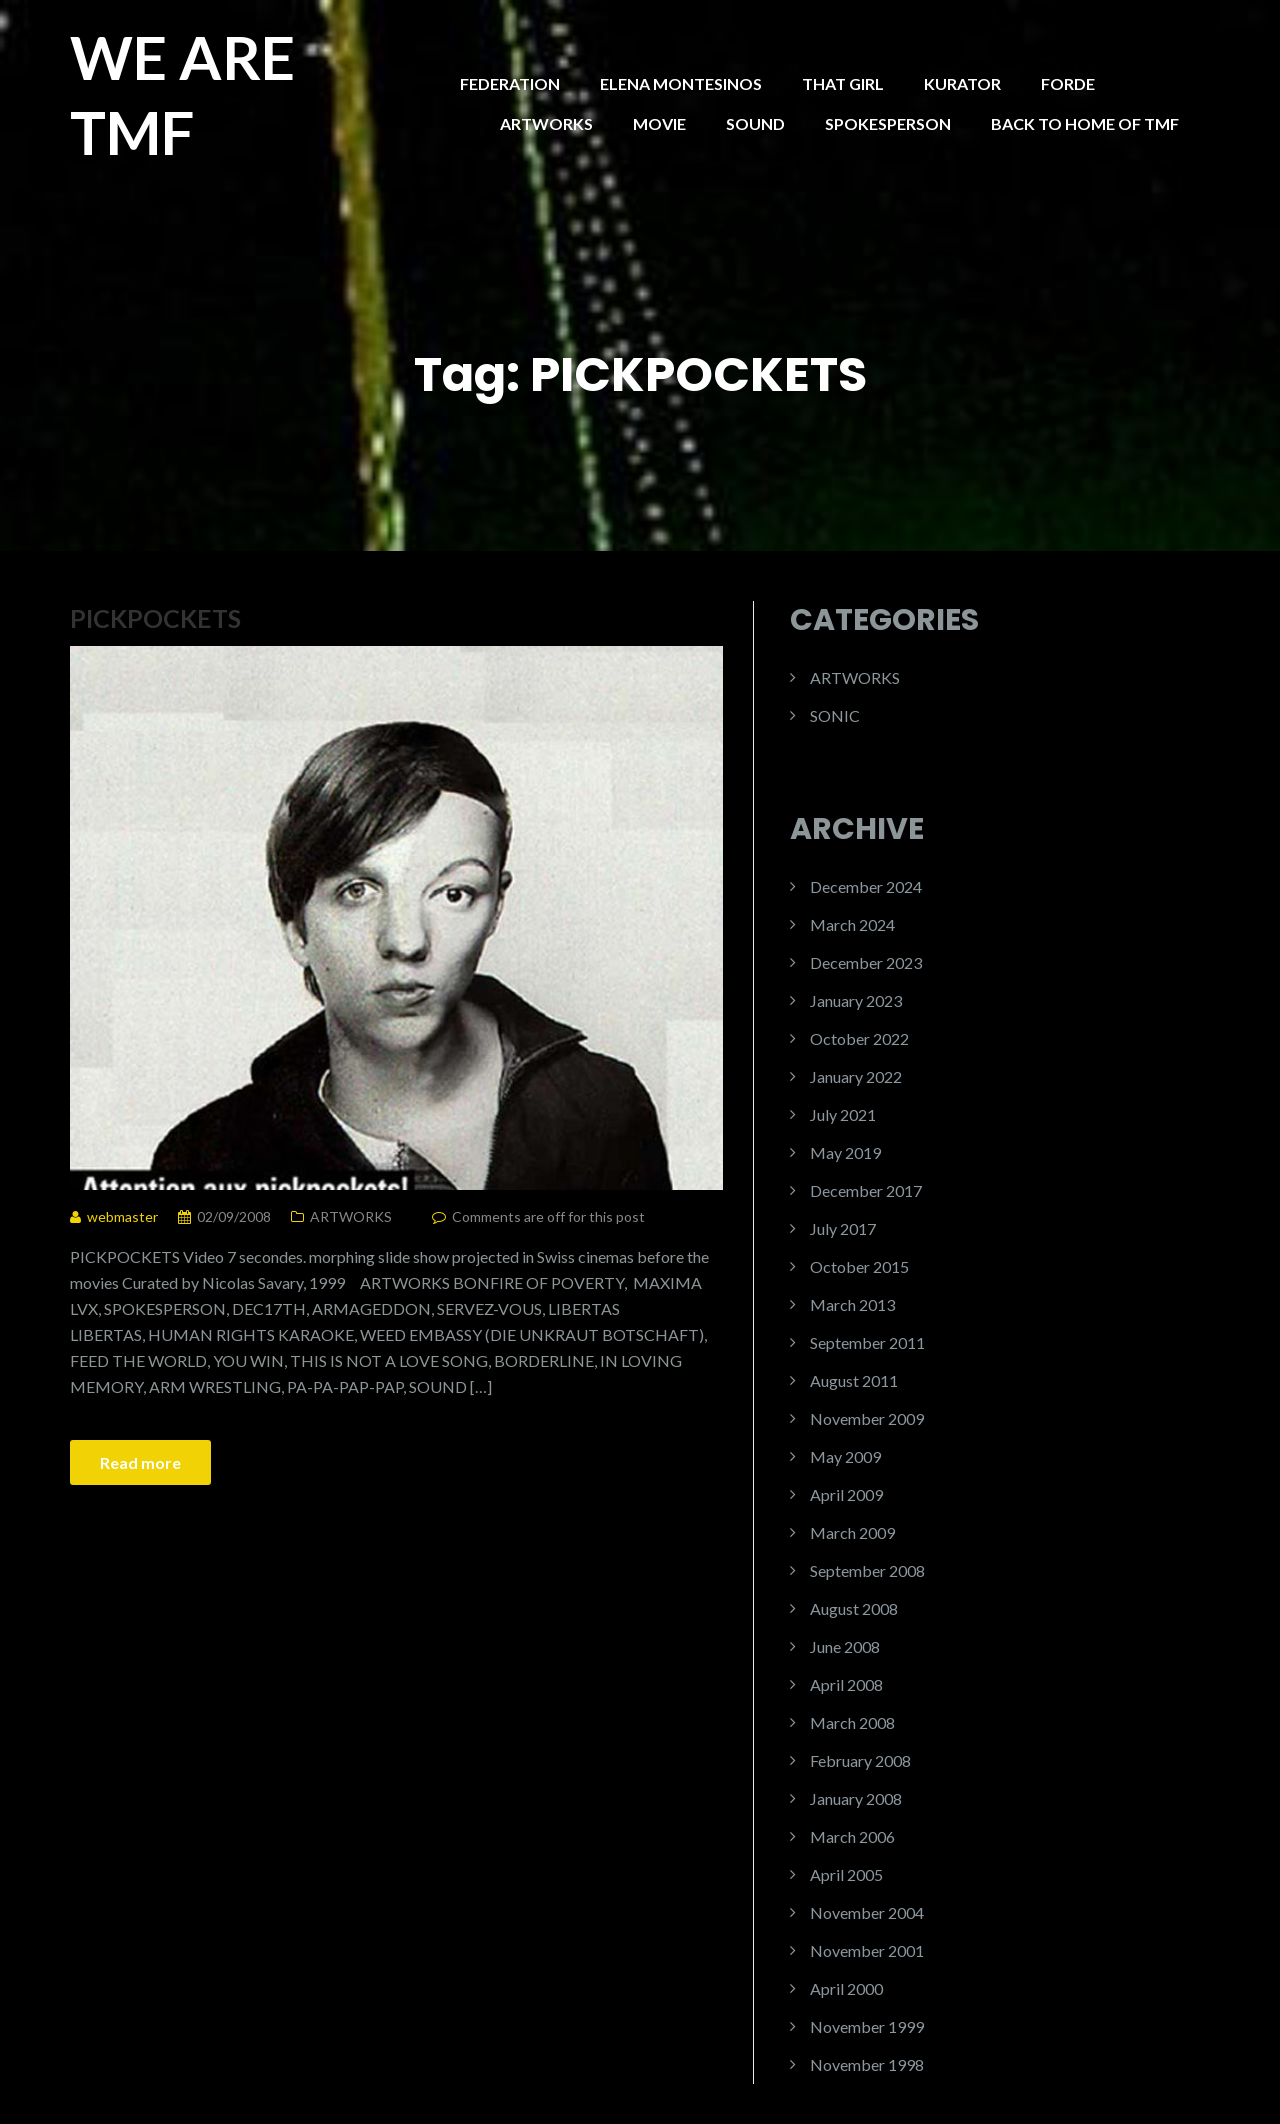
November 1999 (867, 2026)
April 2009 (846, 1494)
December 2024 (866, 886)
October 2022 (859, 1038)
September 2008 (867, 1570)
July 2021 (843, 1114)
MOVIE (659, 123)
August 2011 (854, 1380)
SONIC (835, 715)
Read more (140, 1462)
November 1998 (867, 2064)
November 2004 (867, 1912)
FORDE (1068, 83)
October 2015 (859, 1266)
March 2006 (852, 1836)
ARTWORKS (546, 123)
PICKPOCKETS (155, 618)
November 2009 (867, 1418)
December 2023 (866, 962)
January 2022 (856, 1076)
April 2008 (846, 1684)
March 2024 (852, 924)
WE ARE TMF (182, 94)
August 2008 (854, 1608)
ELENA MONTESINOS (681, 83)
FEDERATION (510, 83)
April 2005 (846, 1874)
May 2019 (845, 1152)
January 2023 (856, 1000)
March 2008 (852, 1722)
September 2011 (867, 1342)
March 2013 (852, 1304)
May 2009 (845, 1456)
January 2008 (856, 1798)
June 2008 (845, 1646)
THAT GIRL (843, 83)
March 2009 (852, 1532)
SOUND (755, 123)
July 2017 (843, 1228)
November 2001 (867, 1950)
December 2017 (866, 1190)
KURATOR (962, 83)
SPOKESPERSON (888, 123)
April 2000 (846, 1988)
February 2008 (860, 1760)
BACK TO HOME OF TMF (1085, 123)
